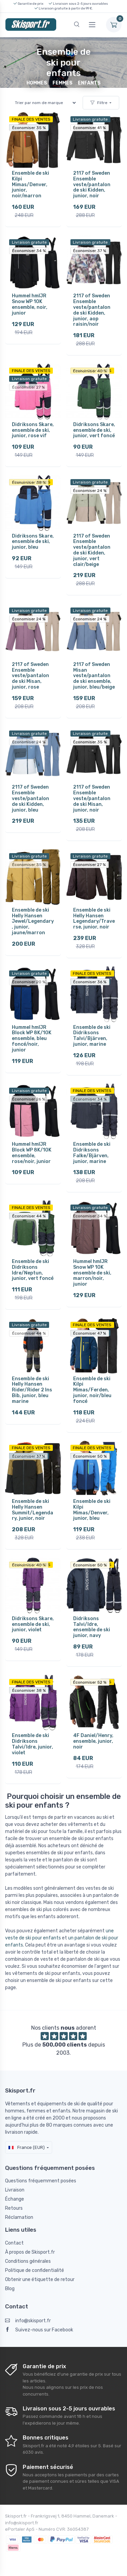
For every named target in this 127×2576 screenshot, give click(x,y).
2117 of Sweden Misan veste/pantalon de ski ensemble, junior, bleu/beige (94, 676)
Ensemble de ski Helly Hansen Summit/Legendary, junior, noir (32, 1509)
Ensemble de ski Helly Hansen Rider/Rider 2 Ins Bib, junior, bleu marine (32, 1390)
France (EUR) (26, 2147)
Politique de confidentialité (34, 2270)
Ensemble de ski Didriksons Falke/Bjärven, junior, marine (91, 1152)
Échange (14, 2199)
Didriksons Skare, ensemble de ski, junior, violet (33, 1624)
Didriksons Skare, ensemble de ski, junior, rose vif (33, 430)
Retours (14, 2208)
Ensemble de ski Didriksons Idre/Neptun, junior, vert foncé (33, 1270)
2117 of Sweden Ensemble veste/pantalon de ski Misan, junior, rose (30, 676)
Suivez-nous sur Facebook (39, 2330)
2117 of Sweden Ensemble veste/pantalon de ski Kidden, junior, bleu (30, 798)
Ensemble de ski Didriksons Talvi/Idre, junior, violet (32, 1744)
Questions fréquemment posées (40, 2181)
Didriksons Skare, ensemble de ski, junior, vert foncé (94, 430)
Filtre (98, 102)
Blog (10, 2289)
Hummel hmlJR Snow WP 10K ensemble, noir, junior (29, 304)
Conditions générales (28, 2261)
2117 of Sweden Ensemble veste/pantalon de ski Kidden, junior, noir (91, 184)
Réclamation (19, 2217)
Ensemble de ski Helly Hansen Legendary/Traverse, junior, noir (94, 918)
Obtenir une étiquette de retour (40, 2279)
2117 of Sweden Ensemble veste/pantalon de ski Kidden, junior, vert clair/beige (91, 550)
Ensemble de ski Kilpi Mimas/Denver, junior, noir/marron (30, 184)
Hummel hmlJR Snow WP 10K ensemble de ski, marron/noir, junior (92, 1273)
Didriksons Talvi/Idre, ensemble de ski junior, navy (91, 1627)
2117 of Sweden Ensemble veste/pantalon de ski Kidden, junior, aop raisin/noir (91, 310)
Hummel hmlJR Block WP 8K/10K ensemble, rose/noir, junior (31, 1152)
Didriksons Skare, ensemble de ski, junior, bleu (33, 541)
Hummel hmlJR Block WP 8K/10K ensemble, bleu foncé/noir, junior (31, 1038)
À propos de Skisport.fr (30, 2252)
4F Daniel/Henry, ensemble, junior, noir (93, 1741)
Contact (14, 2243)
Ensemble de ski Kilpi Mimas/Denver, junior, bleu (91, 1509)
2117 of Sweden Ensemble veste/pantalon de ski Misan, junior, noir (91, 798)
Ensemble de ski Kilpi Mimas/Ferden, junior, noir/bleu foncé (92, 1390)
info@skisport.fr (28, 2321)
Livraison (14, 2190)
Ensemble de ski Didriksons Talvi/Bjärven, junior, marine (91, 1035)
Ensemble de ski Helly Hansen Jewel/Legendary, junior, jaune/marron (33, 921)
